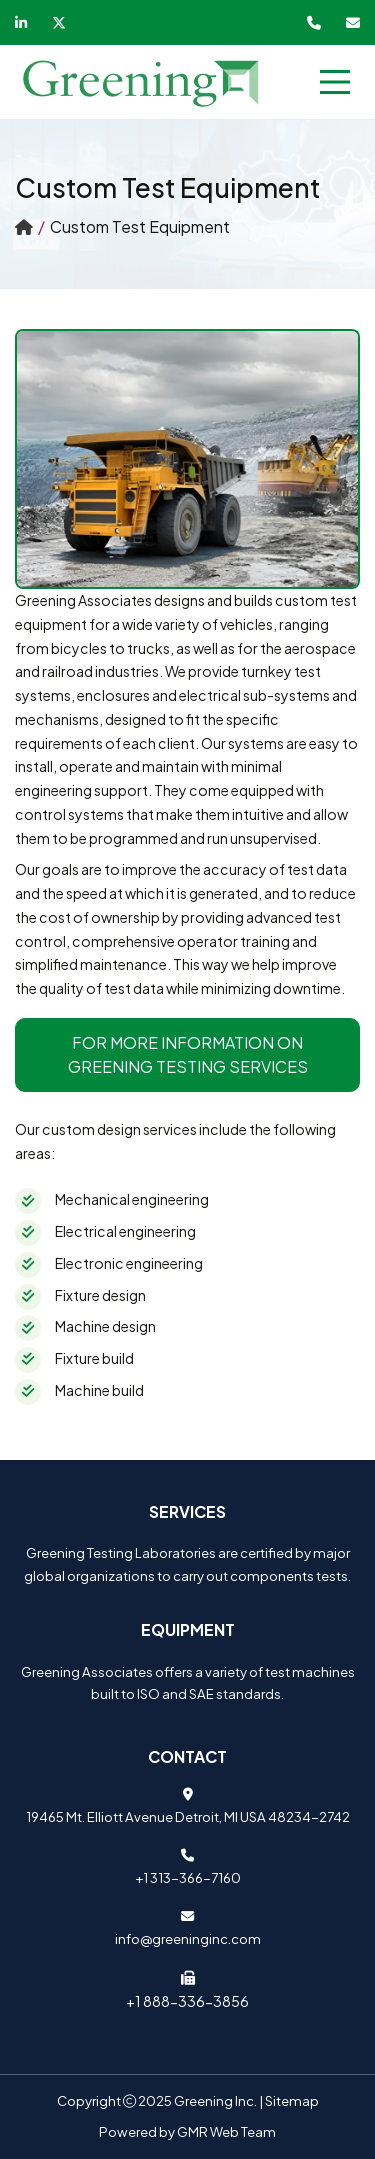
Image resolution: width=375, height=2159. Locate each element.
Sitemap (292, 2100)
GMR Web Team (226, 2131)
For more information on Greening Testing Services (188, 1054)
